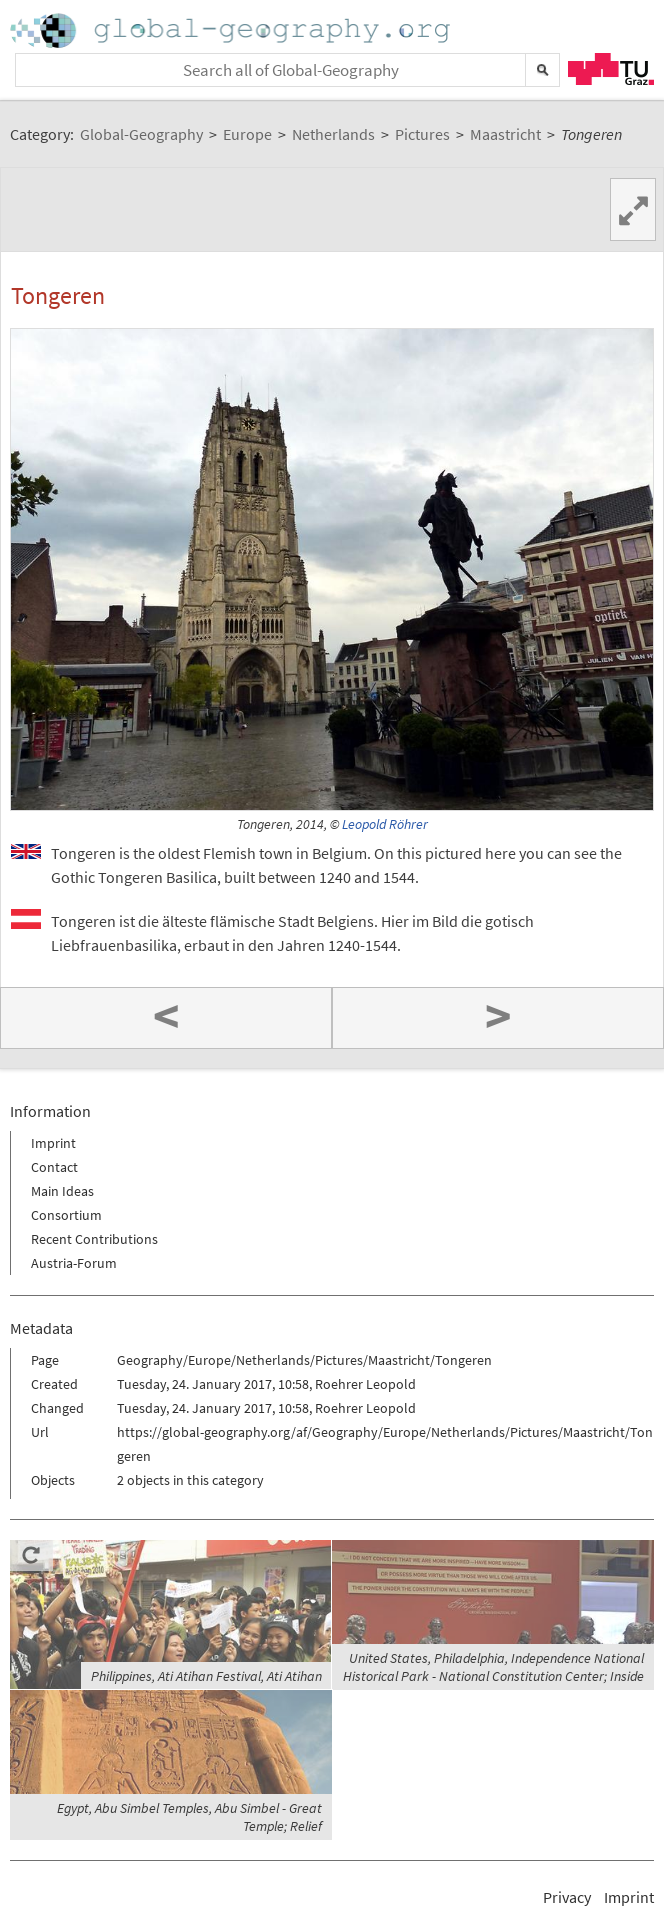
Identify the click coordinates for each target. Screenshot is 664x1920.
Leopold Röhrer (385, 824)
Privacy (567, 1897)
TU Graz (611, 69)
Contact (54, 1167)
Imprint (53, 1143)
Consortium (66, 1215)
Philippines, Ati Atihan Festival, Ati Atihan (206, 1676)
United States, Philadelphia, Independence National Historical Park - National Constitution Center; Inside (493, 1667)
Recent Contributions (94, 1239)
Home (232, 30)
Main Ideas (62, 1191)
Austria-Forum (74, 1263)
